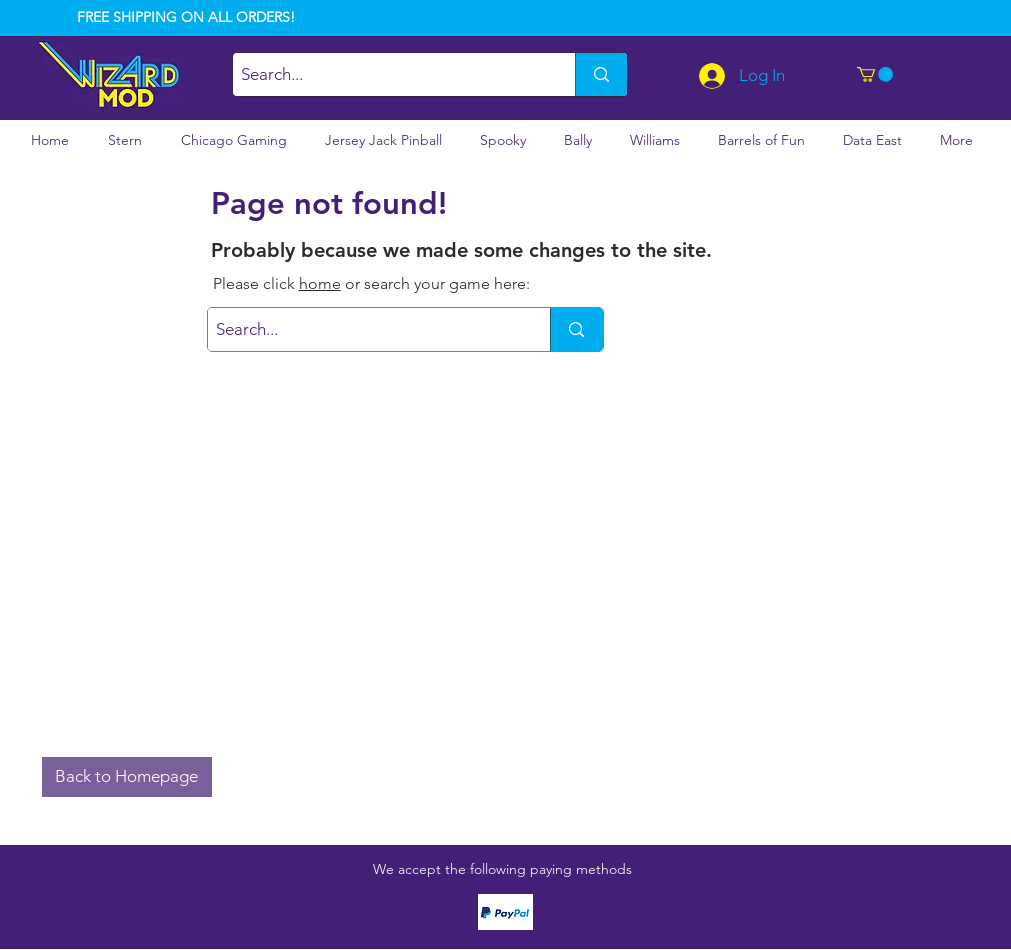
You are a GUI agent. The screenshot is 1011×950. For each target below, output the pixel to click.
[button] (875, 74)
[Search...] (387, 74)
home (320, 283)
